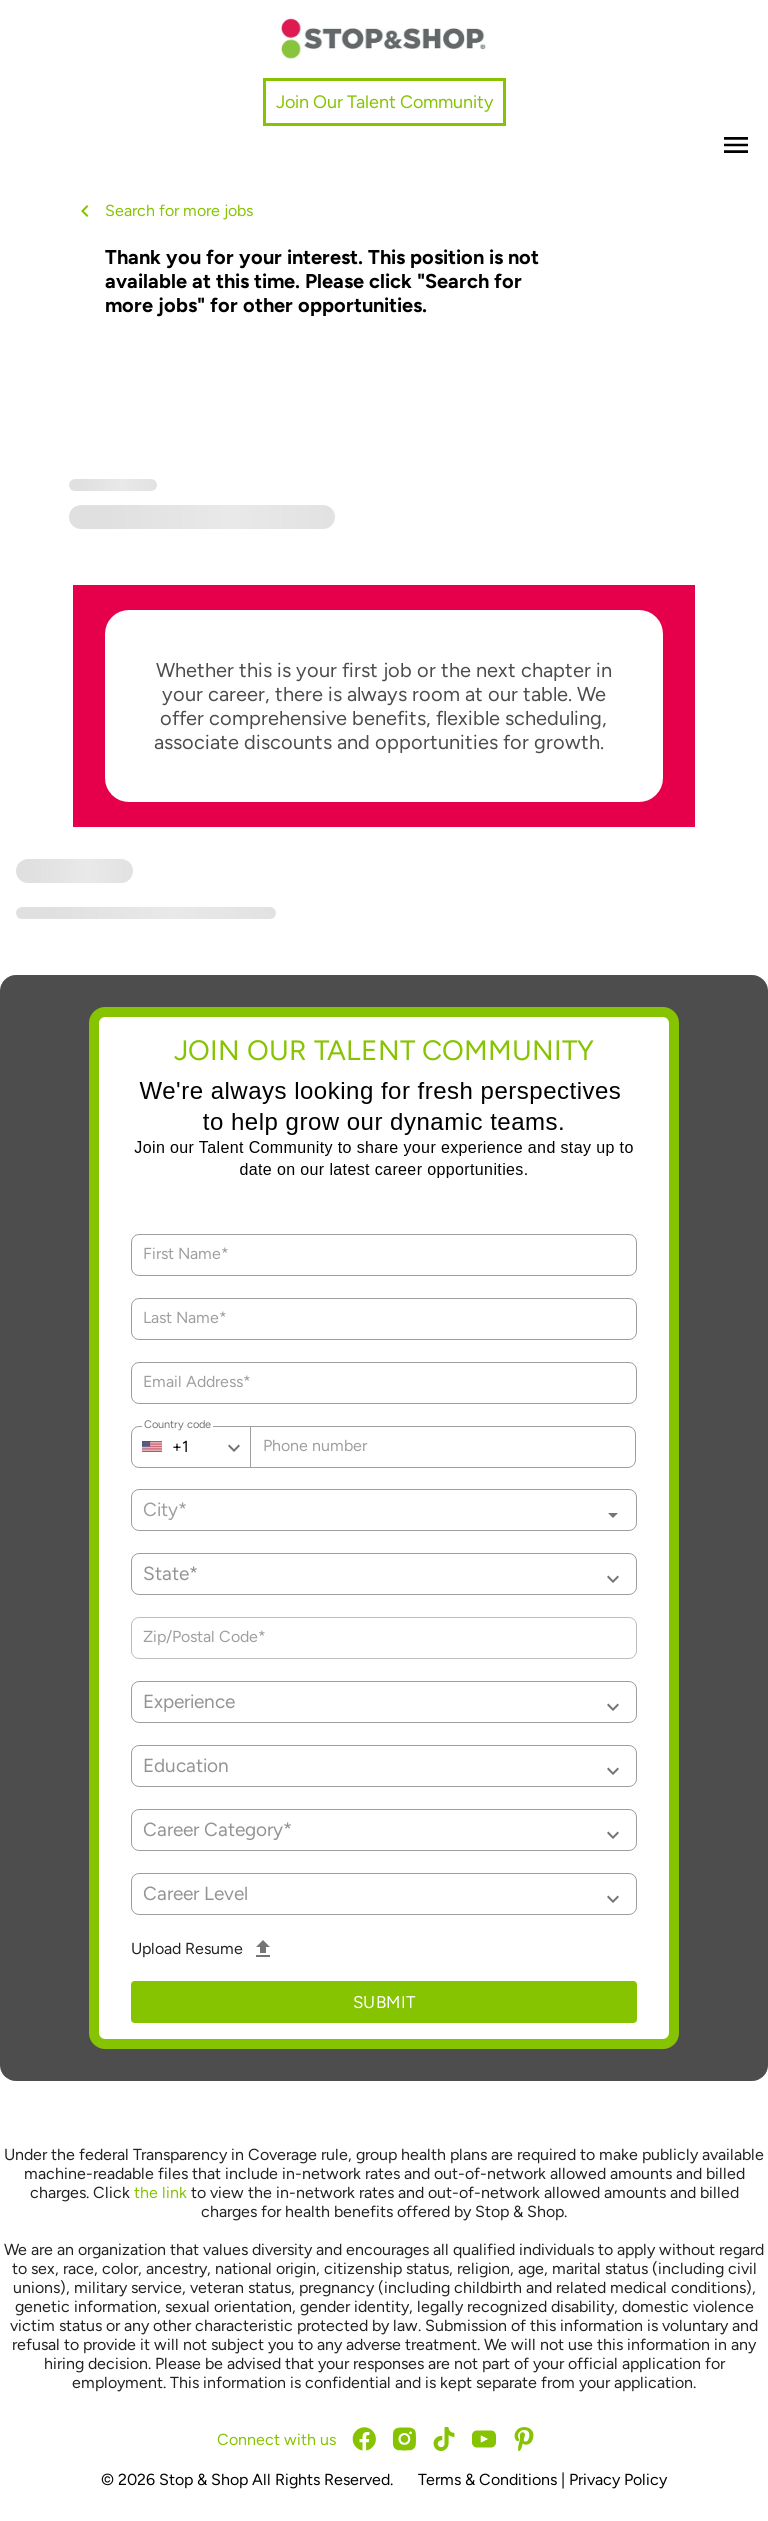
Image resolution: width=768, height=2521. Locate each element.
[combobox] (384, 1510)
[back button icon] (85, 211)
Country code (177, 1427)
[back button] (89, 211)
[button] (384, 1574)
